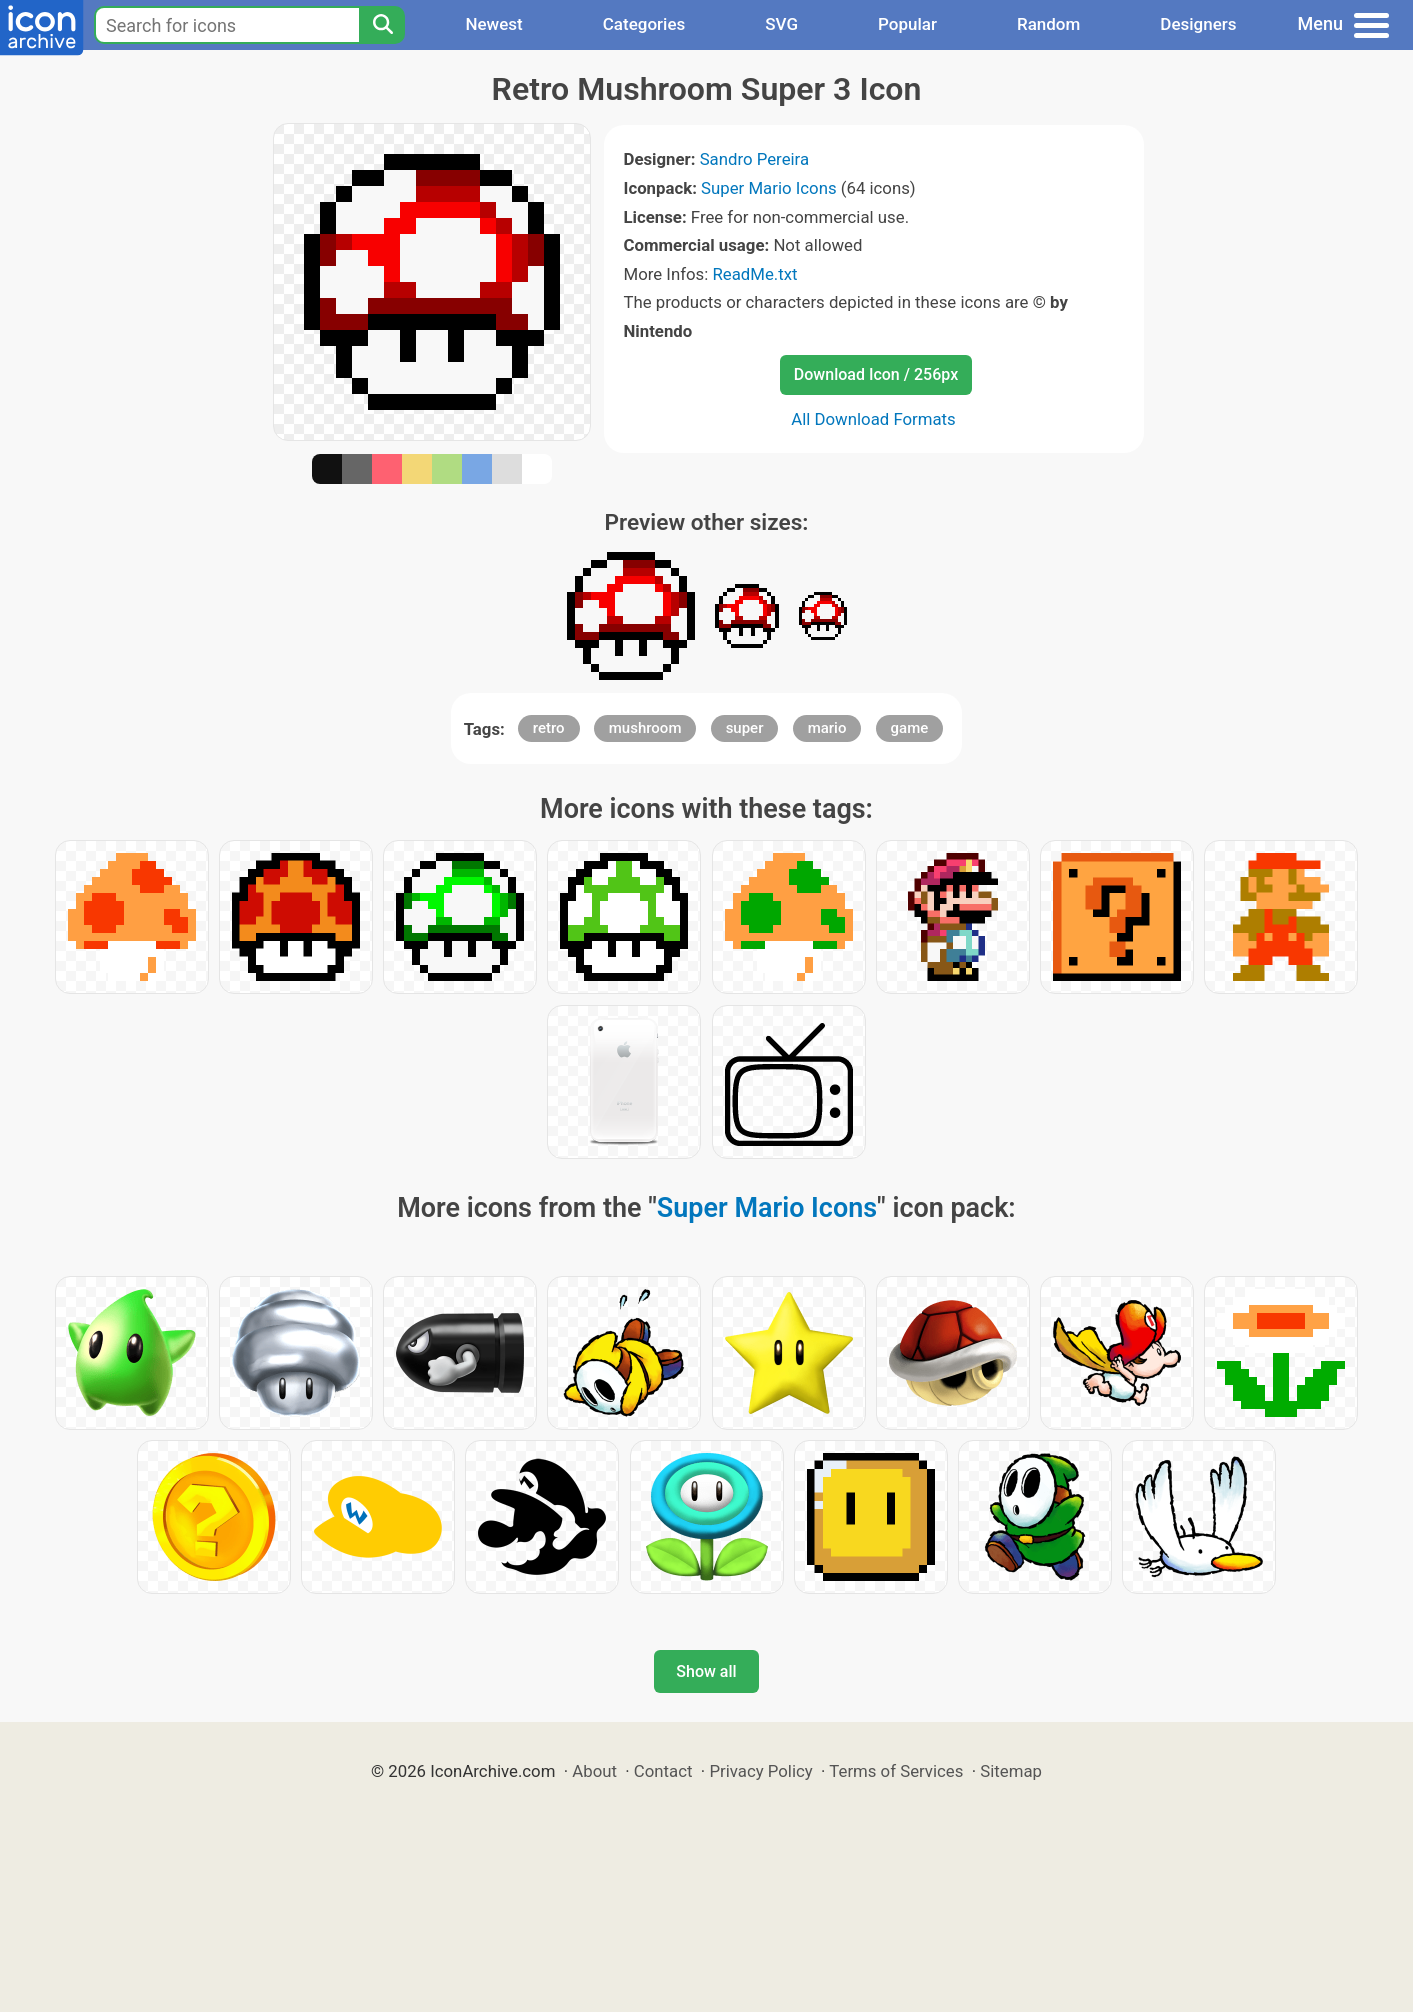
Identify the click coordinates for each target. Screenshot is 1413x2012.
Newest (493, 24)
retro (549, 728)
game (910, 728)
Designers (1198, 24)
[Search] (382, 25)
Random (1048, 24)
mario (827, 728)
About (594, 1771)
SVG (781, 24)
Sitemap (1011, 1771)
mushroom (645, 728)
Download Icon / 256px (876, 374)
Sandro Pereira (754, 159)
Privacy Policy (760, 1771)
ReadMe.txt (754, 274)
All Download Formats (873, 419)
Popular (907, 24)
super (745, 728)
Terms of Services (896, 1771)
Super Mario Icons (769, 188)
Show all (706, 1671)
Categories (644, 24)
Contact (663, 1771)
